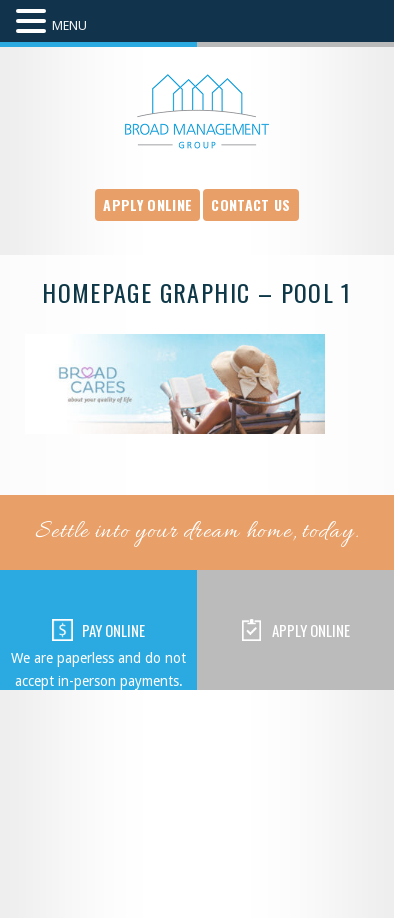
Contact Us (250, 204)
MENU (69, 25)
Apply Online (147, 204)
